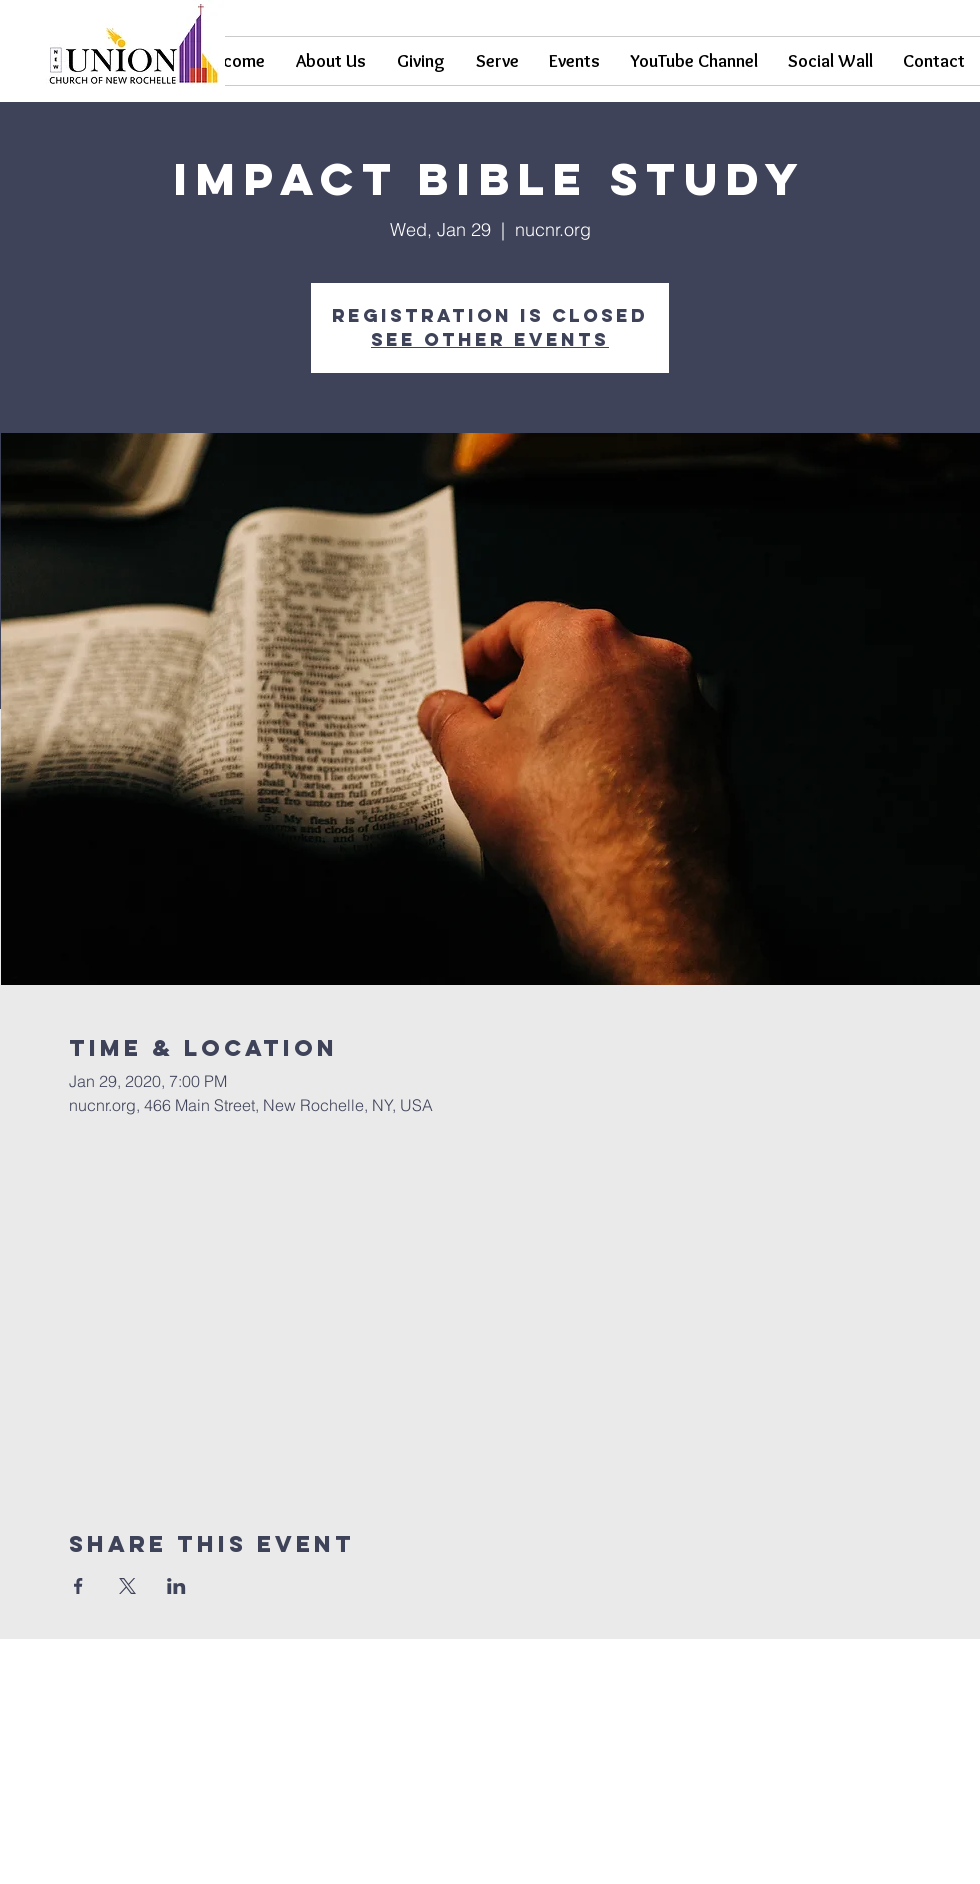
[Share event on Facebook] (78, 1586)
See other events (490, 339)
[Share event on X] (127, 1586)
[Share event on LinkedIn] (176, 1586)
